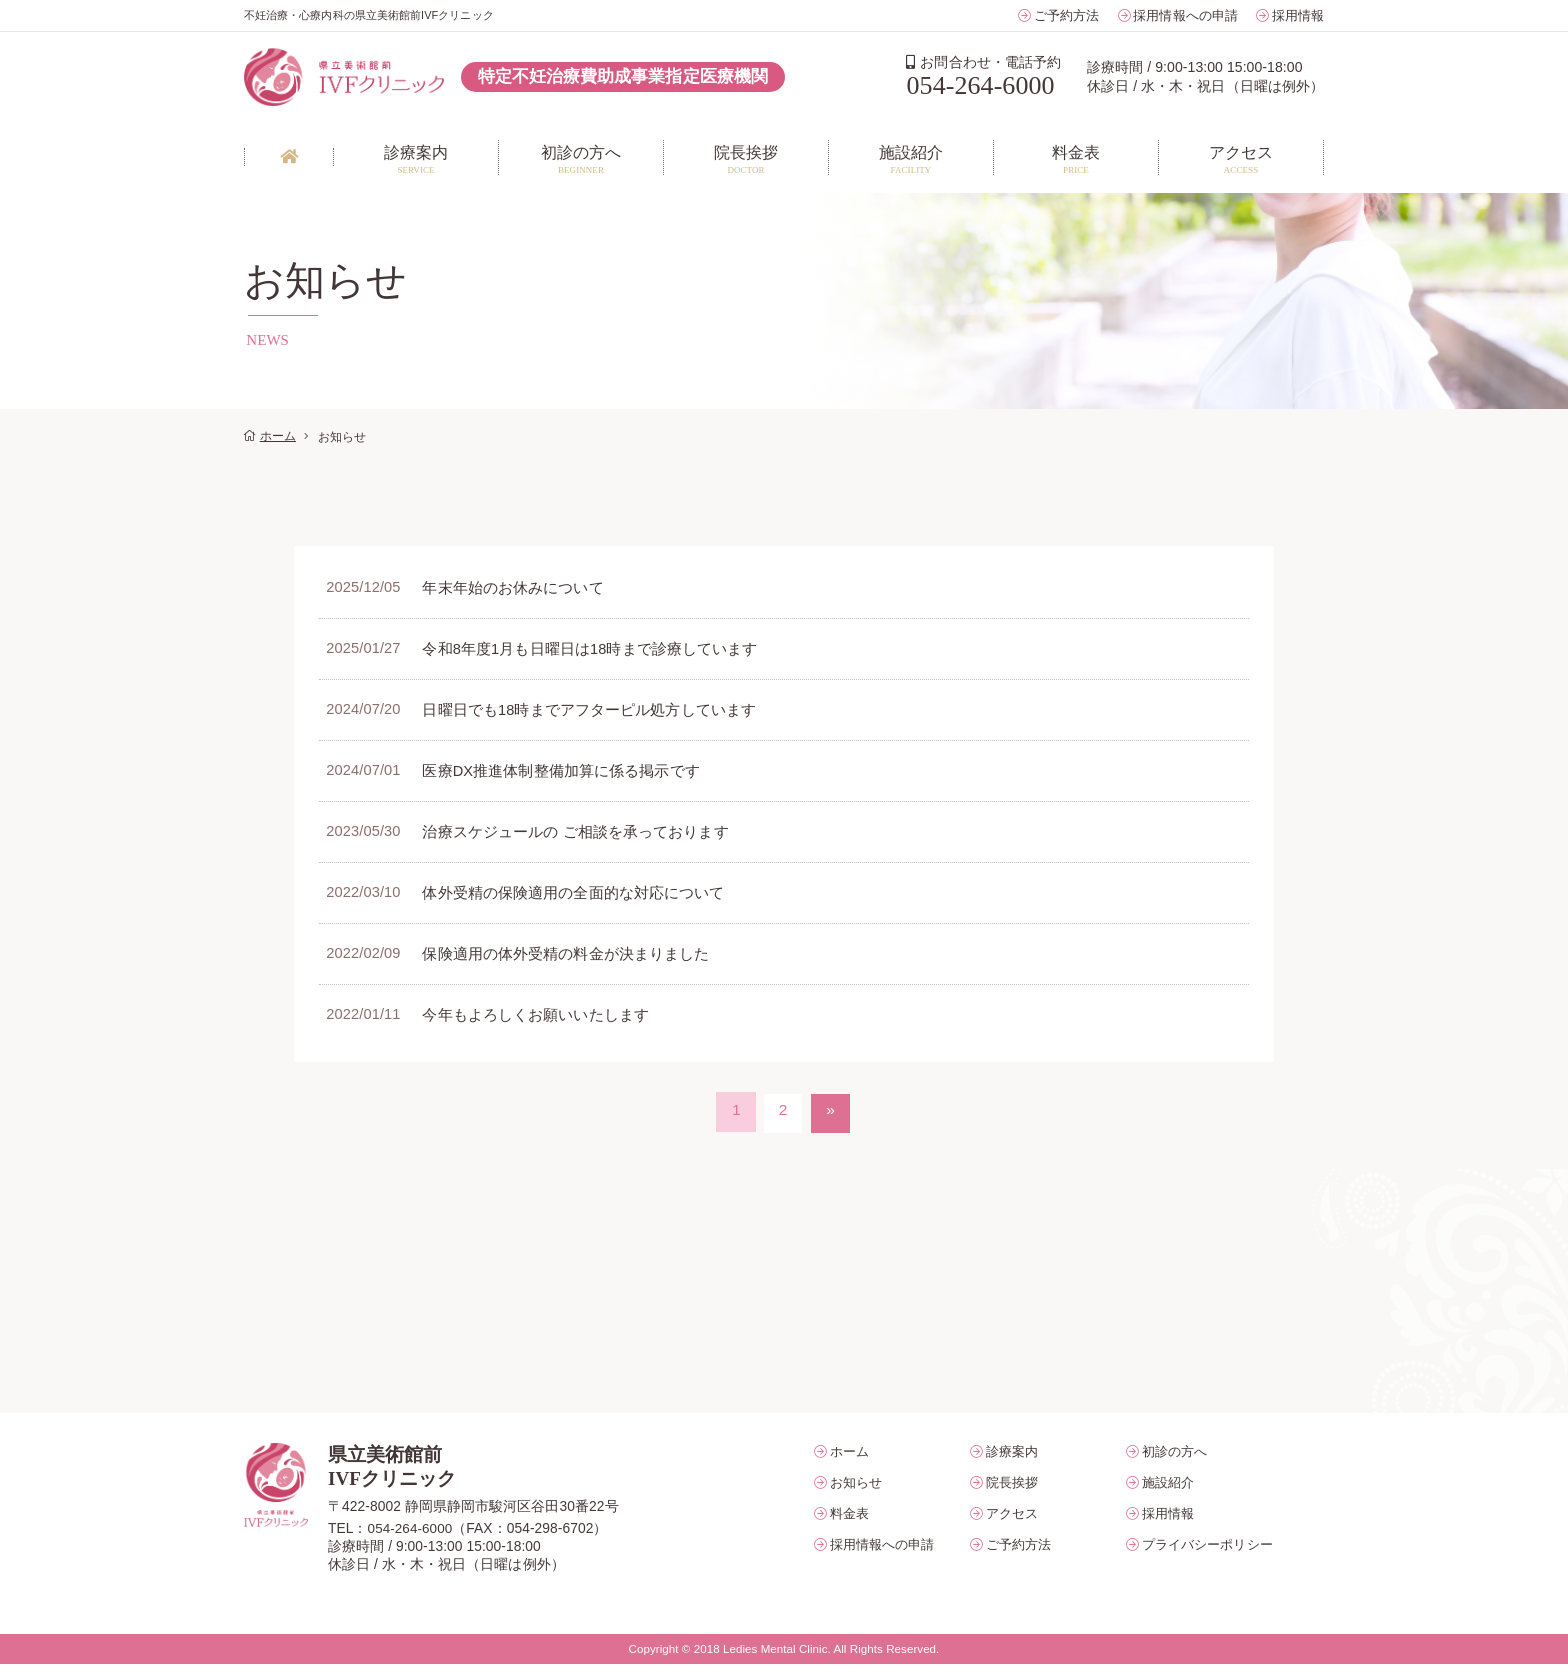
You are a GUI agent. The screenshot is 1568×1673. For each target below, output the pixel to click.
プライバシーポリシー (1207, 1552)
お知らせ (856, 1490)
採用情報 (1298, 15)
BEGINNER (581, 158)
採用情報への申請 (1185, 15)
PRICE (1076, 158)
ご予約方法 (1066, 15)
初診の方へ (1174, 1459)
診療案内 (1012, 1459)
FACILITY (911, 158)
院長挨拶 (1012, 1490)
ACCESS (1241, 158)
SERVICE (416, 158)
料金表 (849, 1521)
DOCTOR (746, 158)
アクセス (1012, 1521)
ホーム (278, 437)
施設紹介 (1168, 1490)
